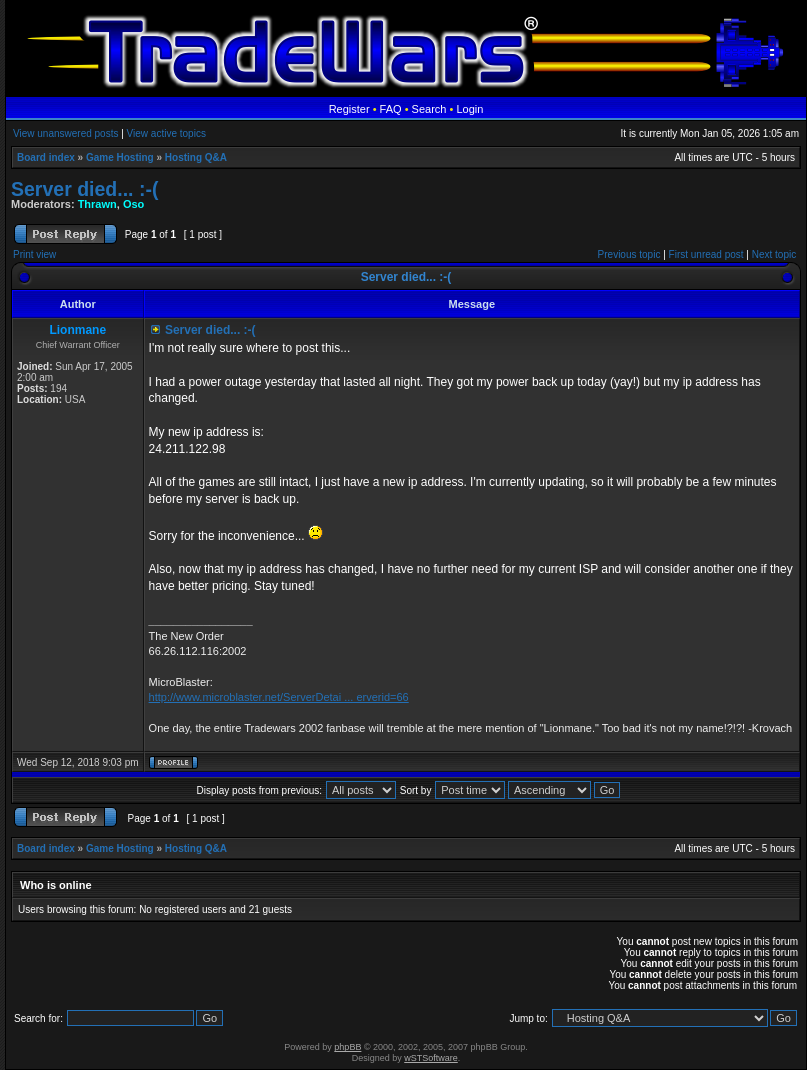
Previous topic (629, 254)
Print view (34, 254)
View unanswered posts (65, 133)
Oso (133, 204)
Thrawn (97, 204)
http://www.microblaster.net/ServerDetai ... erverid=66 (279, 697)
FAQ (391, 109)
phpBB (347, 1047)
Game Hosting (120, 157)
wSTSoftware (431, 1058)
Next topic (774, 254)
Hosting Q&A (196, 157)
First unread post (706, 254)
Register (349, 109)
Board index (46, 157)
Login (469, 109)
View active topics (166, 133)
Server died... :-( (84, 189)
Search (429, 109)
